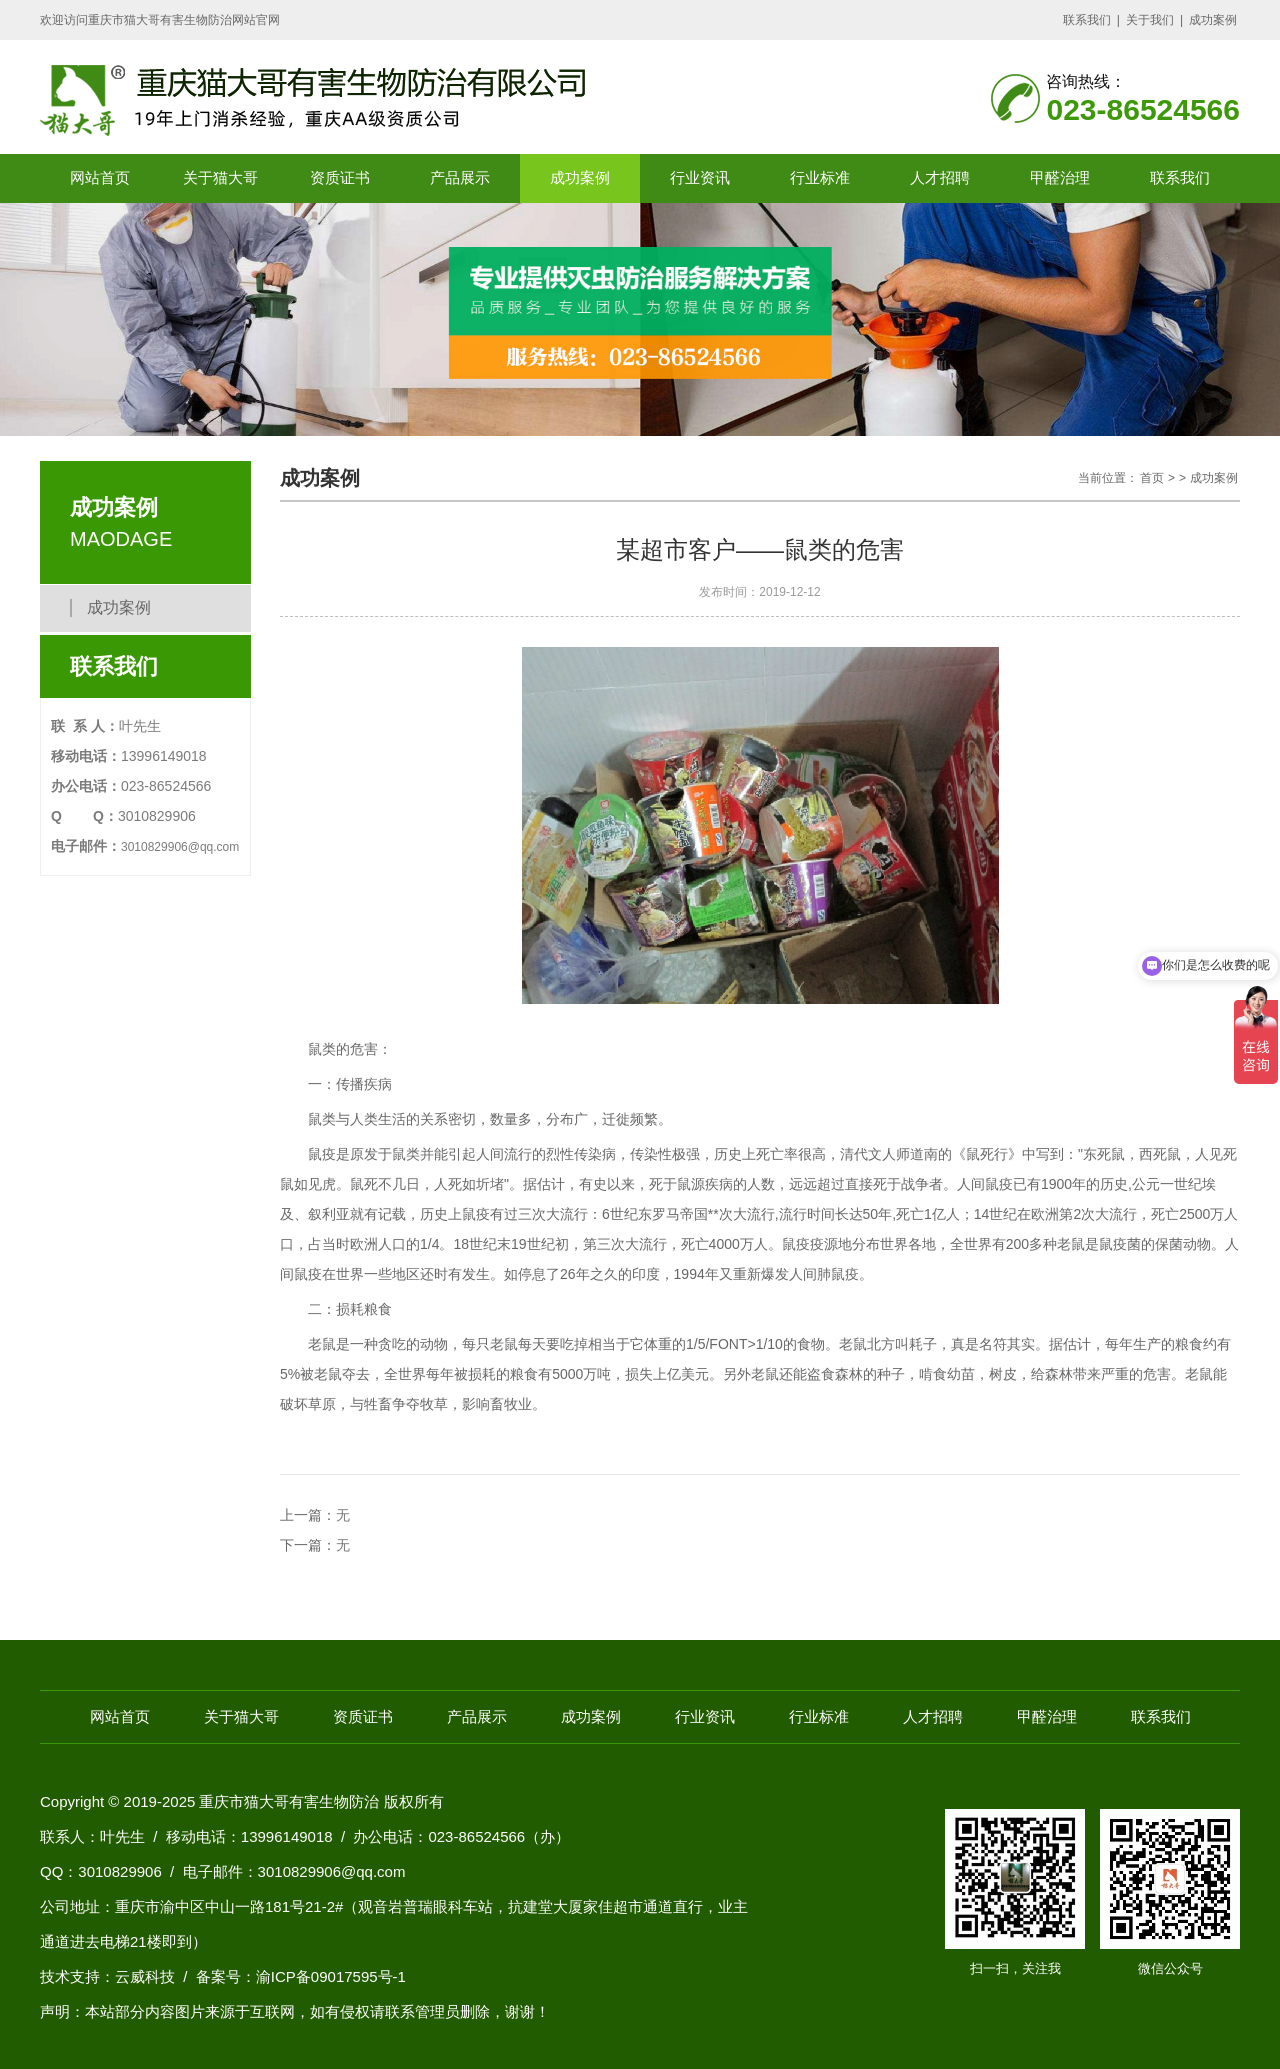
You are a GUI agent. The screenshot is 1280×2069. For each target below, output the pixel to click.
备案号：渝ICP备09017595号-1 (301, 1976)
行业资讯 (700, 177)
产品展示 (460, 177)
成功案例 (1213, 20)
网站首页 (100, 177)
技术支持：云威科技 (107, 1976)
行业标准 (820, 177)
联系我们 (1087, 20)
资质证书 (340, 177)
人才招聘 (940, 177)
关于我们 (1150, 20)
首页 (1152, 478)
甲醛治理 (1060, 177)
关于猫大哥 (220, 177)
